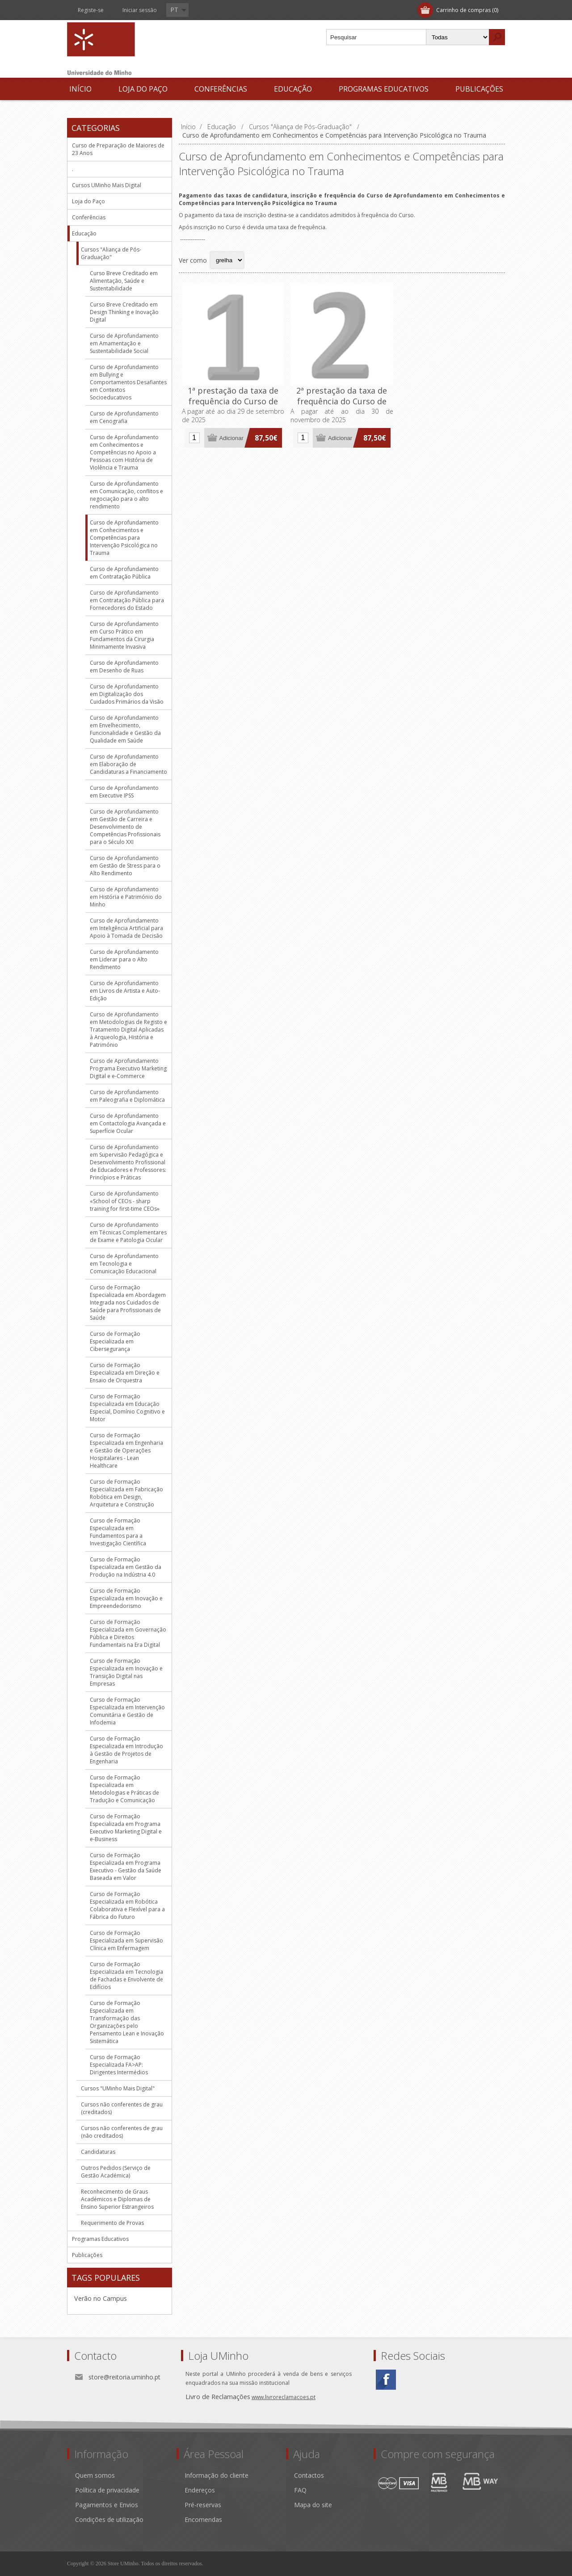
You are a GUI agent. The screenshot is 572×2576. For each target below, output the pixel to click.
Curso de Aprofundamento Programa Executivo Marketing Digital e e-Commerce (128, 1068)
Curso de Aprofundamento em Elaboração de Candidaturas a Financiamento (128, 764)
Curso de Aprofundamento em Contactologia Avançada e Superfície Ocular (128, 1123)
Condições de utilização (109, 2519)
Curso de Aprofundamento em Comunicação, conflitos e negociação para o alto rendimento (126, 495)
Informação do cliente (216, 2475)
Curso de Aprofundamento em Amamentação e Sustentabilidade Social (124, 343)
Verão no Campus (100, 2298)
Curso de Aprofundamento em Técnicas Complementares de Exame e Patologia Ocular (128, 1232)
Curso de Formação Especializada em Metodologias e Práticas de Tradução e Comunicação (124, 1789)
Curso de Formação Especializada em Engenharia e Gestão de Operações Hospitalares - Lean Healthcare (126, 1450)
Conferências (220, 89)
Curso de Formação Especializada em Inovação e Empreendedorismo (126, 1598)
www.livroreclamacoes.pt (283, 2397)
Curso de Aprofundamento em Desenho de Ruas (124, 666)
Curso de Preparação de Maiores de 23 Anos (118, 149)
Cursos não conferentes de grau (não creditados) (122, 2132)
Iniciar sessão (139, 10)
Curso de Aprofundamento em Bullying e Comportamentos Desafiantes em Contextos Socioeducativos (128, 382)
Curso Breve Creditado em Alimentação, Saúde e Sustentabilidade (124, 280)
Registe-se (91, 10)
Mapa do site (313, 2504)
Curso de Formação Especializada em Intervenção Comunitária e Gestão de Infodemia (127, 1711)
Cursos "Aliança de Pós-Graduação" (111, 253)
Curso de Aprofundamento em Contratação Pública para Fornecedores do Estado (127, 600)
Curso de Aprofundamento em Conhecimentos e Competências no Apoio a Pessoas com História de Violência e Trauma (124, 452)
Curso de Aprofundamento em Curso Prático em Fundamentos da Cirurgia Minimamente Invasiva (124, 635)
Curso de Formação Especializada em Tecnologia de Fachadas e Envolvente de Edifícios (126, 1975)
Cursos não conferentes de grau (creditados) (122, 2108)
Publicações (479, 89)
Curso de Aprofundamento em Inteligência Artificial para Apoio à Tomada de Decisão (126, 928)
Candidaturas (98, 2152)
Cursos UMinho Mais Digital (106, 185)
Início (80, 89)
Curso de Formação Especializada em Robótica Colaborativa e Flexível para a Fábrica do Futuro (127, 1905)
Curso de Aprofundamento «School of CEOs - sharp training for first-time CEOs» (125, 1201)
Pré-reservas (203, 2504)
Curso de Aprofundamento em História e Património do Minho (126, 896)
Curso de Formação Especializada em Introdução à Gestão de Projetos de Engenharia (126, 1750)
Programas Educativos (384, 89)
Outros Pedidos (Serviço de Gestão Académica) (116, 2171)
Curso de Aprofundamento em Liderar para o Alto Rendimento (124, 959)
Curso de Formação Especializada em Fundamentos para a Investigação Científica (118, 1532)
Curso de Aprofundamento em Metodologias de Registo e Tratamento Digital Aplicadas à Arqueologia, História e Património (128, 1030)
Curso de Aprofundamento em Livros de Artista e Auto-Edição (125, 990)
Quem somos (95, 2475)
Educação (293, 89)
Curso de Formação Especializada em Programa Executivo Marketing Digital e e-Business (126, 1827)
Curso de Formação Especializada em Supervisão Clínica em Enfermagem (126, 1940)
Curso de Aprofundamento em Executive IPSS (124, 791)
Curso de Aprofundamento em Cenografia (124, 417)
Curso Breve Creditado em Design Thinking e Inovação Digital (124, 312)
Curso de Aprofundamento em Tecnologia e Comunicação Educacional (124, 1263)
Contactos (309, 2475)
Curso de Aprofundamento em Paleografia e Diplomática (127, 1095)
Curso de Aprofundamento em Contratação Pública (124, 572)
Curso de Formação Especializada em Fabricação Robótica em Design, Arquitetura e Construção (126, 1493)
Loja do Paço (143, 89)
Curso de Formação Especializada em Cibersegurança (115, 1341)
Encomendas (203, 2519)
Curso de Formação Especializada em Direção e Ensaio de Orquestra (125, 1372)
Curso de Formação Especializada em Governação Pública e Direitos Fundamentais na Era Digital (128, 1633)
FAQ (300, 2490)
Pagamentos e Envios (106, 2504)
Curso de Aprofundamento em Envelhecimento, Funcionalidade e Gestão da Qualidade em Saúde (125, 729)
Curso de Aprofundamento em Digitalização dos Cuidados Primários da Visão (127, 694)
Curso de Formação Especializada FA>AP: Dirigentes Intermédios (119, 2064)
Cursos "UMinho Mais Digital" (118, 2088)
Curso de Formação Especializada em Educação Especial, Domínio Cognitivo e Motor (127, 1408)
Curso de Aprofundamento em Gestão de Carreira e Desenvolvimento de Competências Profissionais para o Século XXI (125, 827)
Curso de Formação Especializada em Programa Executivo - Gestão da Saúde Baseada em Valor (125, 1866)
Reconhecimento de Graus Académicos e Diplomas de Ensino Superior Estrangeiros (117, 2199)
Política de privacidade (107, 2490)
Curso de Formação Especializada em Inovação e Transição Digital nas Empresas (126, 1672)
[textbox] (376, 37)
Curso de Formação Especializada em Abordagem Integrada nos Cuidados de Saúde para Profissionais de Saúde (128, 1303)
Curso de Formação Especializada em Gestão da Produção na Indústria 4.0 (125, 1567)
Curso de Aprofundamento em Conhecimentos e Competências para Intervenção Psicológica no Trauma (124, 538)
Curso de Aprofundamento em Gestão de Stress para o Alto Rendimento (125, 865)
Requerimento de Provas (112, 2223)
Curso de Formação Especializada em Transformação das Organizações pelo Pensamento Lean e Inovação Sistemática (127, 2022)
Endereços (200, 2490)
